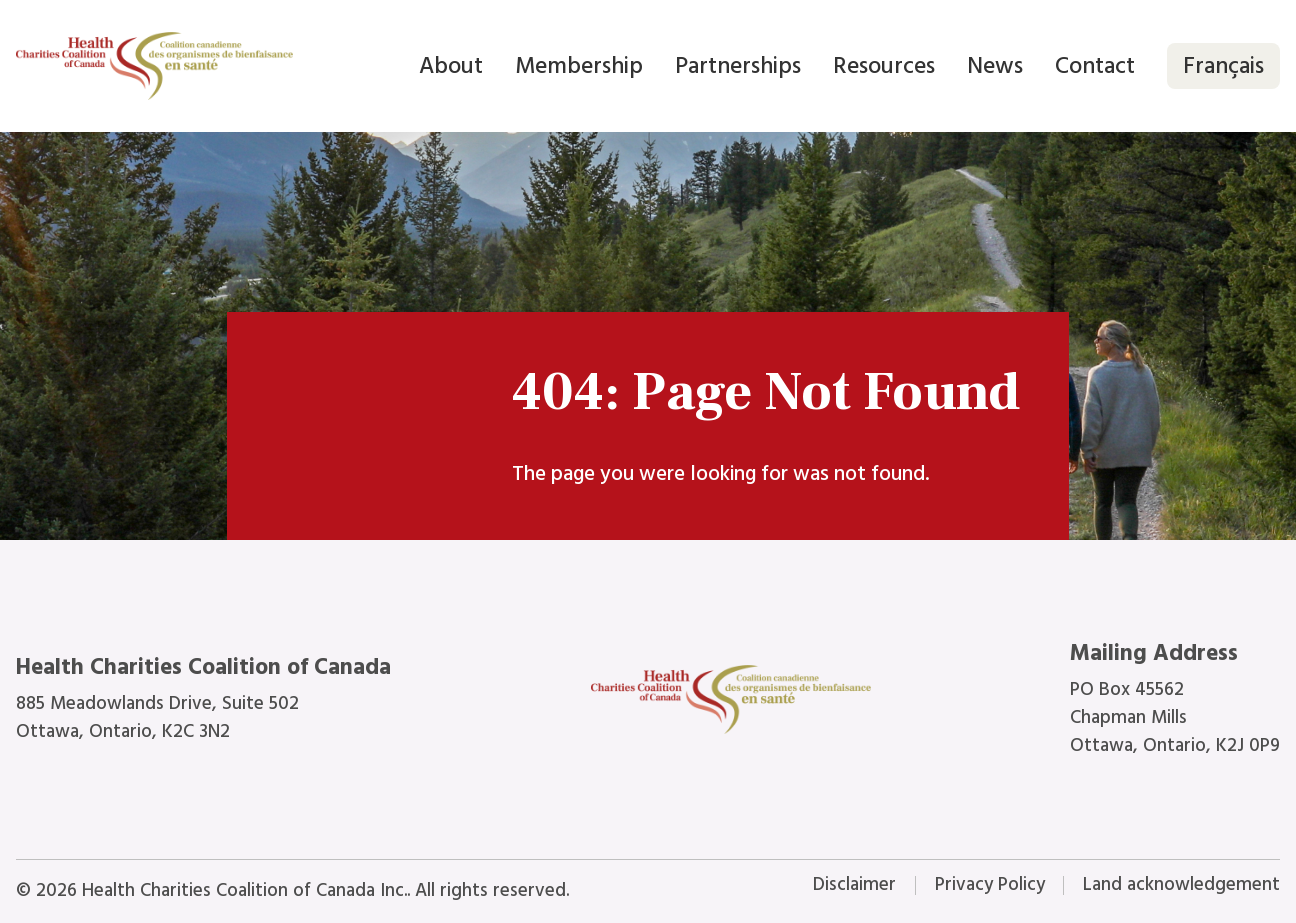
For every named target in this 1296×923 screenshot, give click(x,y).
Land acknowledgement (1181, 884)
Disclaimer (854, 884)
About (451, 66)
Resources (884, 66)
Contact (1095, 66)
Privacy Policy (990, 884)
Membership (579, 66)
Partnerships (738, 66)
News (995, 66)
